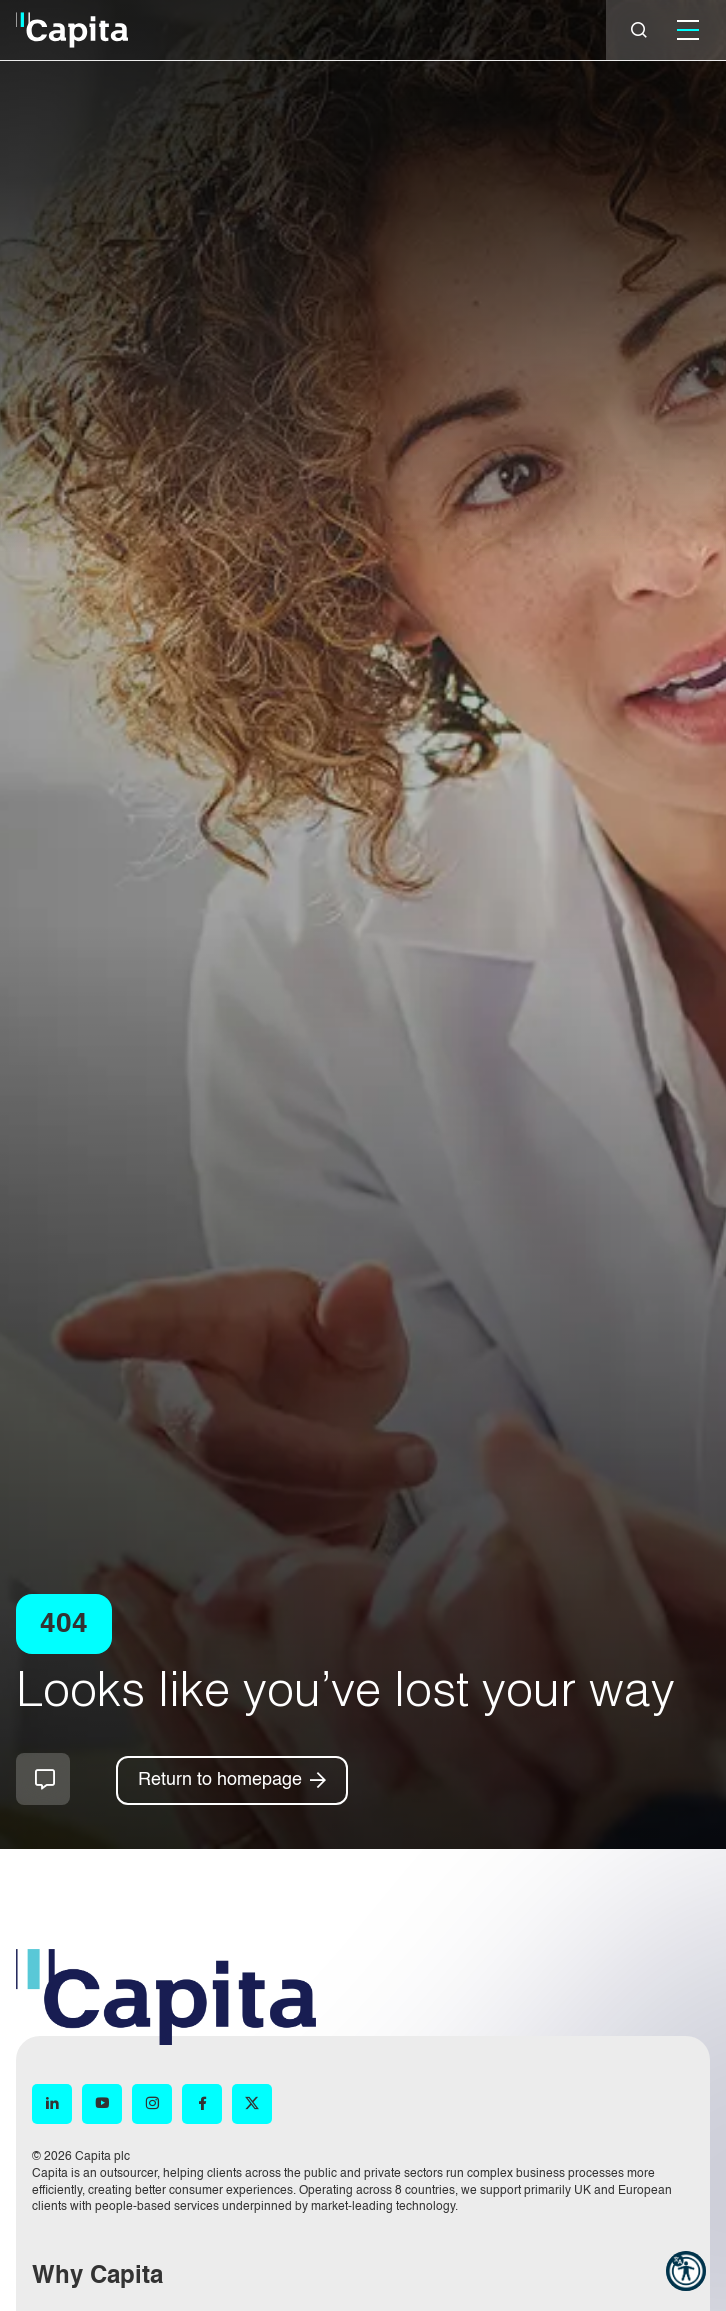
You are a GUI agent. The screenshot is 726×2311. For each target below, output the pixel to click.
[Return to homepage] (232, 1780)
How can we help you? (43, 1779)
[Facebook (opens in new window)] (202, 2104)
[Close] (639, 30)
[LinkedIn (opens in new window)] (52, 2104)
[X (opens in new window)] (252, 2104)
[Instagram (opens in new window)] (152, 2104)
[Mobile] (688, 30)
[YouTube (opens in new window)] (102, 2104)
